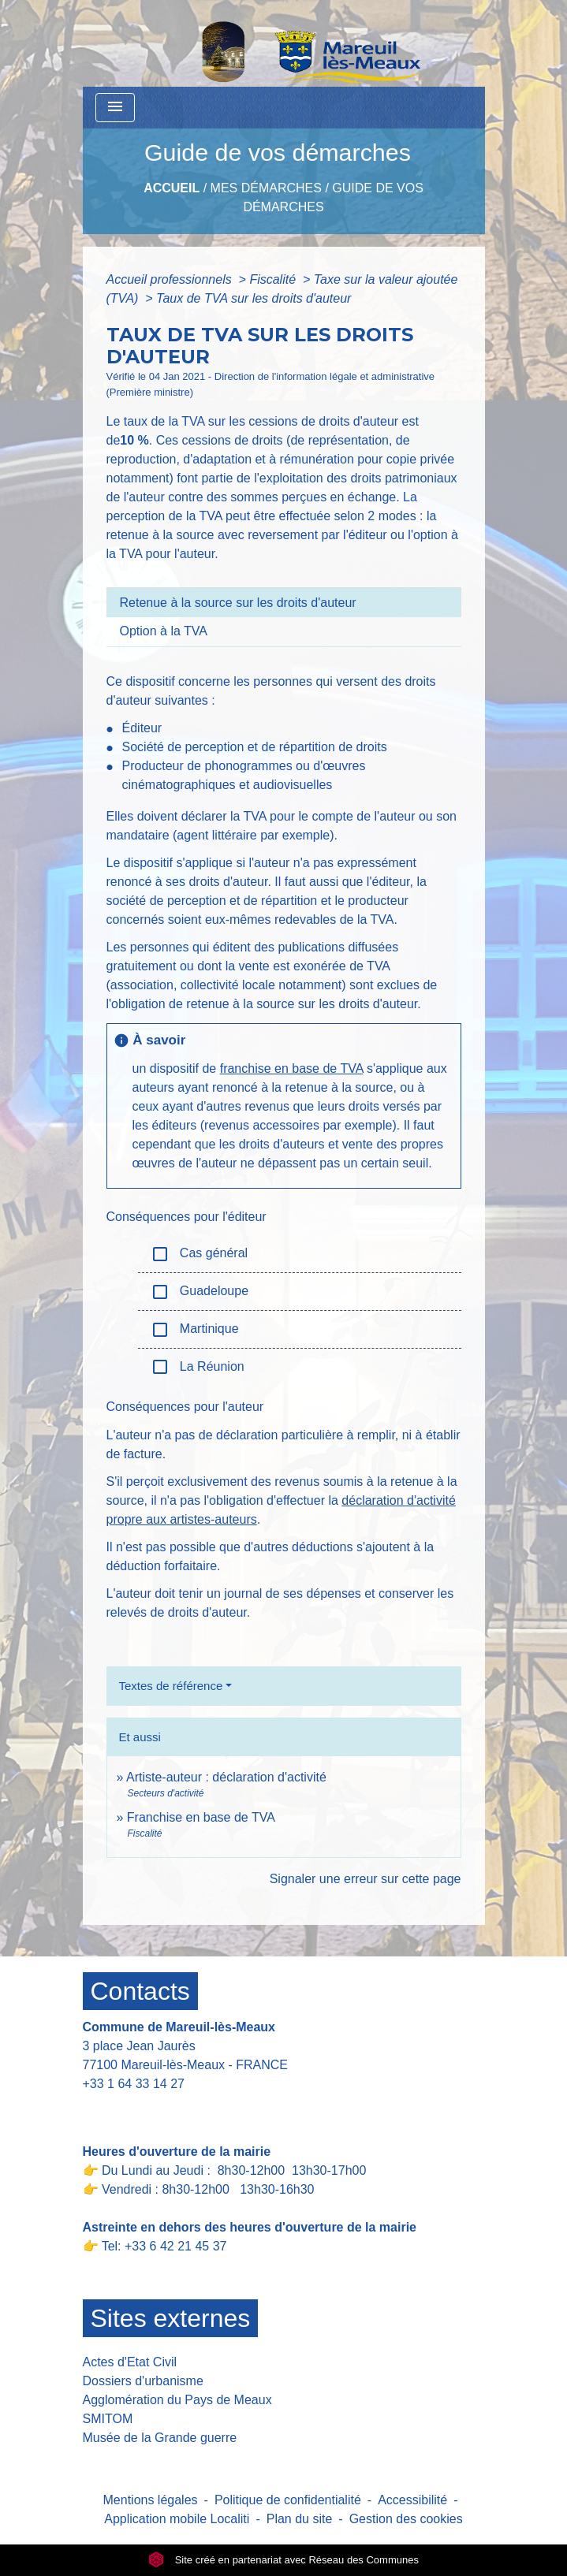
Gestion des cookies (406, 2519)
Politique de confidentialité (287, 2500)
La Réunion (197, 1366)
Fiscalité (274, 279)
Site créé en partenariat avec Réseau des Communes (283, 2560)
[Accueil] (270, 43)
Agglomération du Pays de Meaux (177, 2400)
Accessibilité (412, 2500)
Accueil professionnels (171, 279)
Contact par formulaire (155, 2108)
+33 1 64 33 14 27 (134, 2083)
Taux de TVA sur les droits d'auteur (253, 298)
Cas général (199, 1254)
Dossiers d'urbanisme (143, 2381)
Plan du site (300, 2519)
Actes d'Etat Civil (130, 2362)
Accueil (172, 188)
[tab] (283, 602)
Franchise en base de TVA (201, 1817)
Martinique (195, 1329)
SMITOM (108, 2418)
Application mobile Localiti (176, 2519)
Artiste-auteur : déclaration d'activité (226, 1777)
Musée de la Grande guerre (160, 2437)
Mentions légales (150, 2500)
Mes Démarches (266, 188)
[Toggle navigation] (115, 107)
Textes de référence (171, 1685)
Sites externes (171, 2318)
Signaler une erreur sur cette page (365, 1878)
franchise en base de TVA (292, 1068)
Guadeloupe (200, 1291)
